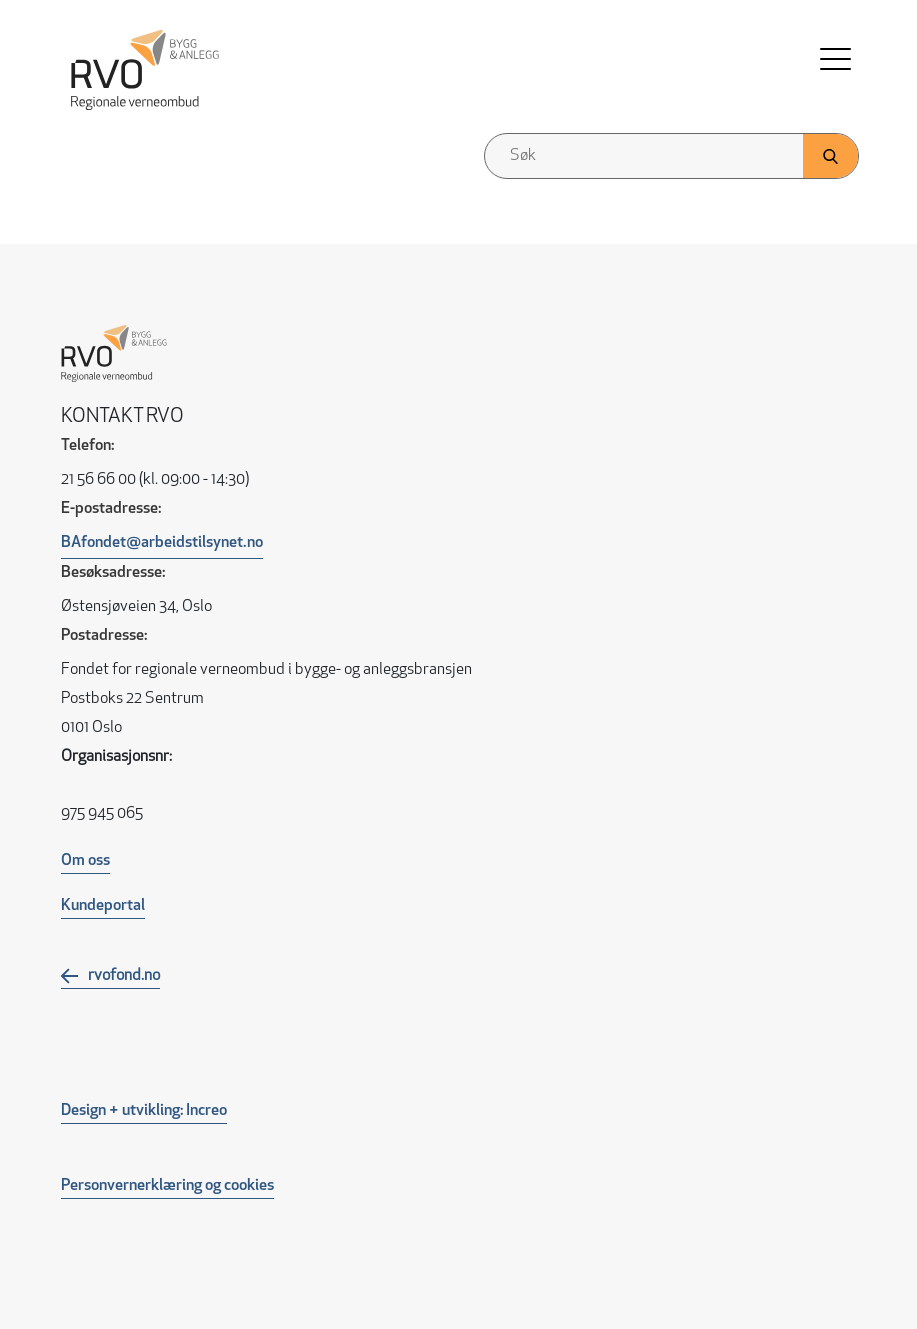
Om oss (85, 861)
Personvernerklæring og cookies (167, 1186)
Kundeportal (103, 906)
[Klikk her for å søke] (830, 156)
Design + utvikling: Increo (144, 1111)
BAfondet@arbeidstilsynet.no (162, 543)
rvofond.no (124, 976)
